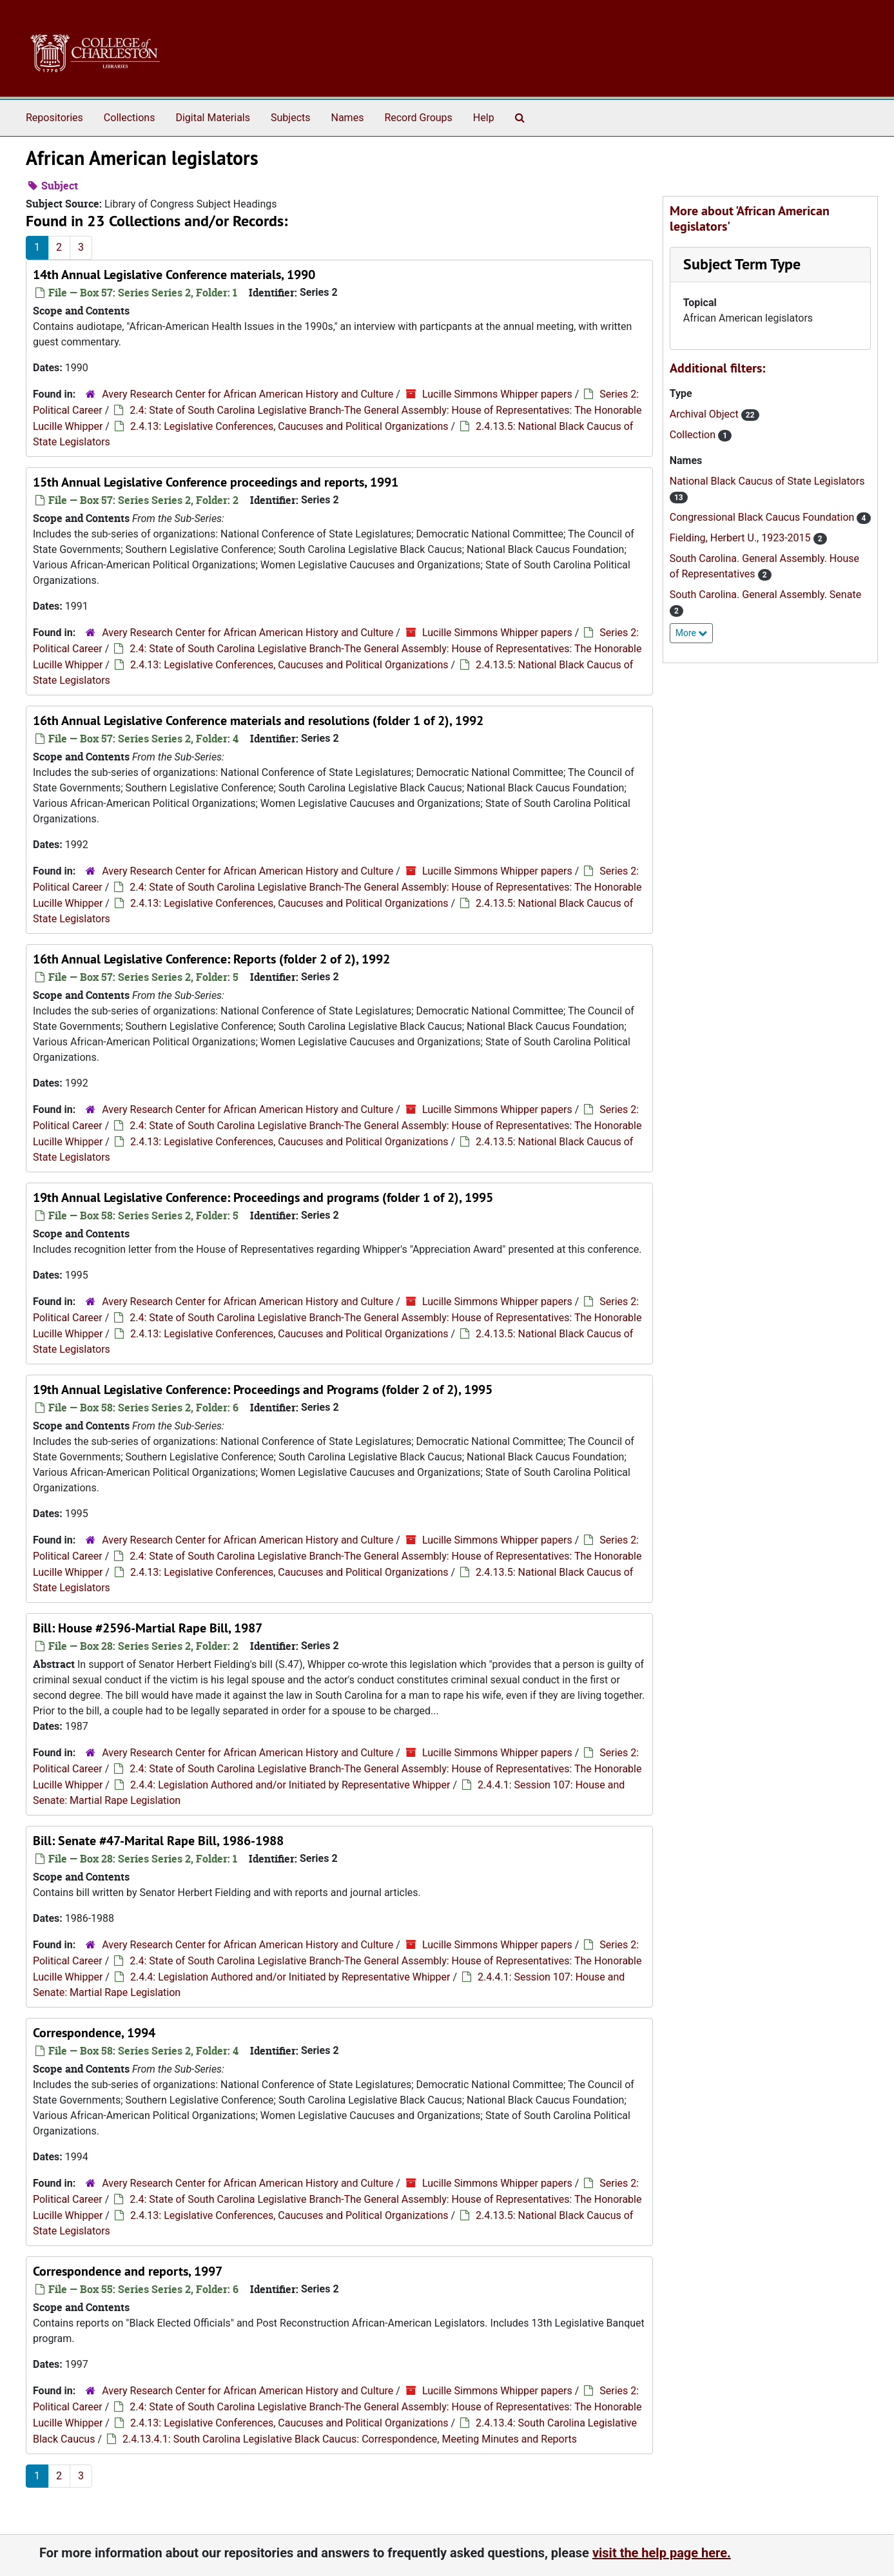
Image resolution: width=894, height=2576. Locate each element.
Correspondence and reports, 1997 (127, 2271)
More (691, 633)
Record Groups (418, 117)
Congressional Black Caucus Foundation (763, 517)
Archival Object (705, 414)
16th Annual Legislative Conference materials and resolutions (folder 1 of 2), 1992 (258, 720)
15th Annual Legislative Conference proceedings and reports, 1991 (215, 482)
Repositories (54, 117)
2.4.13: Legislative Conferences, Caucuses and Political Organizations (289, 426)
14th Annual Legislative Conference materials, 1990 (174, 274)
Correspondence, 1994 (94, 2032)
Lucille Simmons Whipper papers (497, 394)
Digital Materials (212, 117)
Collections (129, 117)
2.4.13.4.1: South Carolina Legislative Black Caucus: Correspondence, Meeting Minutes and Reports (349, 2439)
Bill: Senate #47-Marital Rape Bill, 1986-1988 (158, 1840)
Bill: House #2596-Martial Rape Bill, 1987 (147, 1628)
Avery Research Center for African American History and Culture (247, 394)
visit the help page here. (661, 2553)
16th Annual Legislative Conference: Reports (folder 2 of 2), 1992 (211, 959)
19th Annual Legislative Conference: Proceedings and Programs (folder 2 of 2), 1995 (262, 1389)
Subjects (290, 117)
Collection (694, 435)
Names (347, 117)
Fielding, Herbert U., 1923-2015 (741, 538)
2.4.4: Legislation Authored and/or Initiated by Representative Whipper (290, 1785)
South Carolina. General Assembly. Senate (765, 594)
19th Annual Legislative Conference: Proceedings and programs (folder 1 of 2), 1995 (263, 1197)
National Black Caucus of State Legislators (767, 481)
